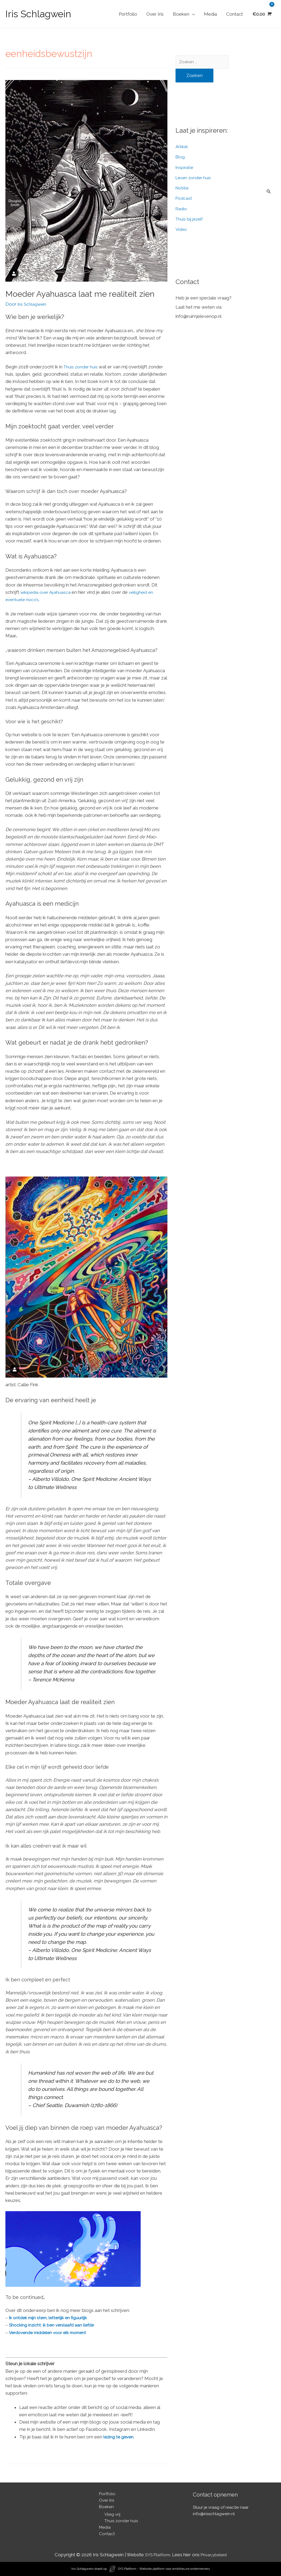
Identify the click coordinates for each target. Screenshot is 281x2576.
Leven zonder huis (194, 179)
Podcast (184, 199)
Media (210, 14)
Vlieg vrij (112, 2514)
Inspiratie (185, 168)
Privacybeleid (215, 2554)
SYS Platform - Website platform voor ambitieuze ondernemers (164, 2569)
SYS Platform (157, 2554)
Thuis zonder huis (82, 366)
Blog (181, 158)
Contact (234, 14)
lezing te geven (119, 2437)
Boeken (181, 14)
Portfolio (128, 14)
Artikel (182, 148)
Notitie (183, 189)
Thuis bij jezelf (190, 220)
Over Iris (155, 14)
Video (182, 230)
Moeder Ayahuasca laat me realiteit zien (79, 294)
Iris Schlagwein (38, 13)
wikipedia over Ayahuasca (47, 592)
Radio (182, 210)
